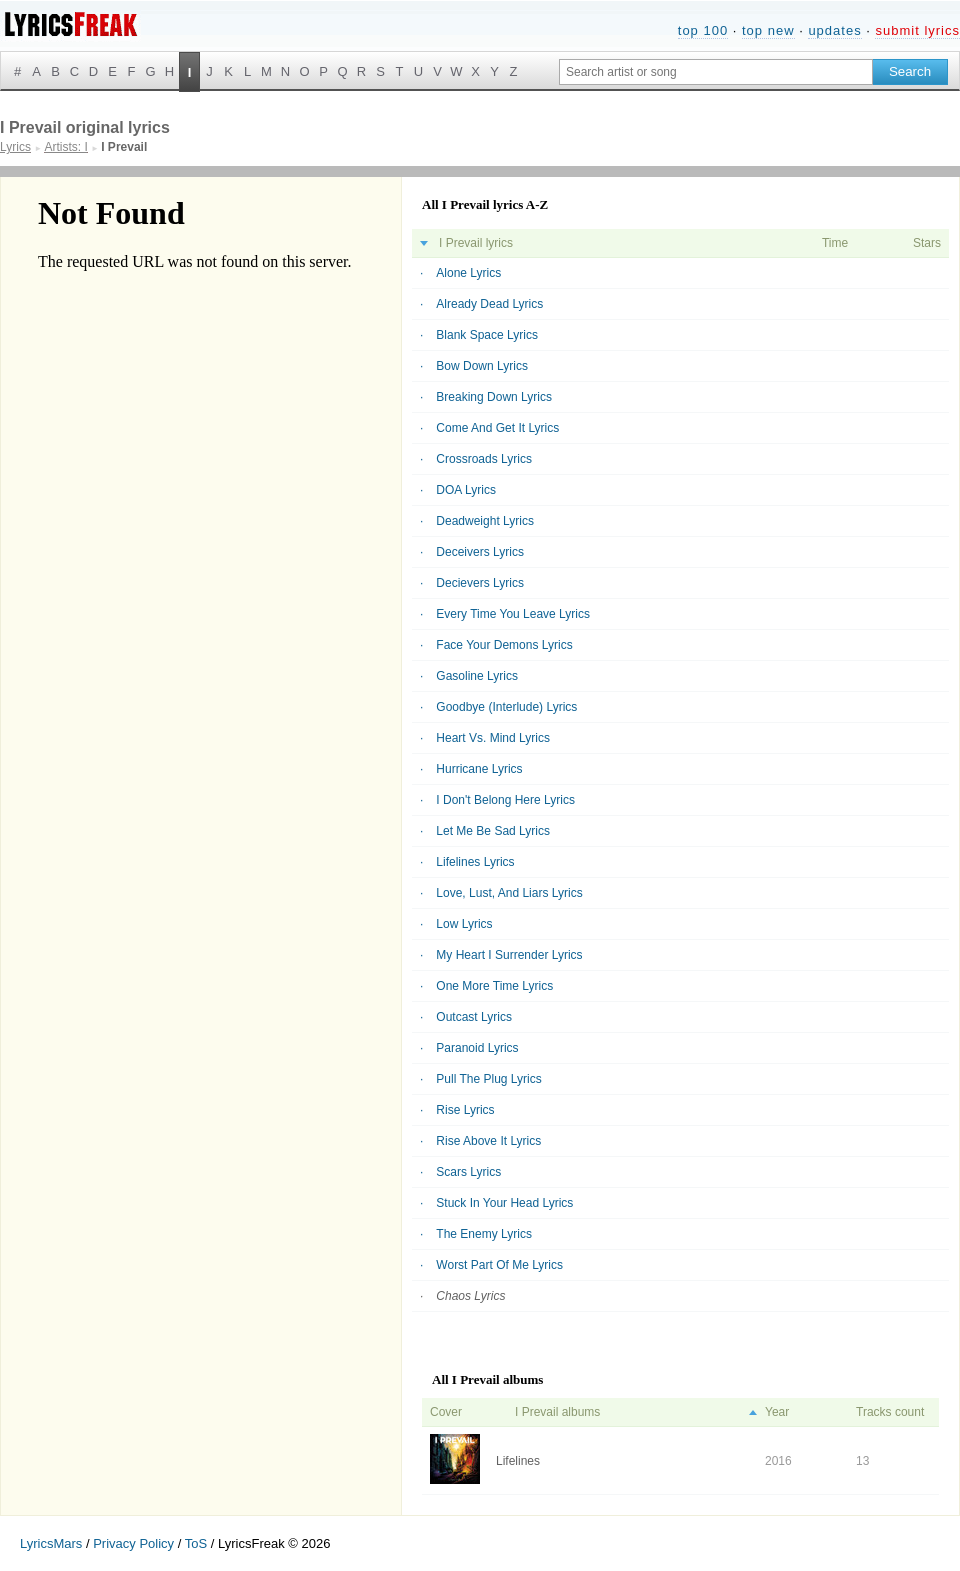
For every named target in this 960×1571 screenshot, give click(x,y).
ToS (196, 1543)
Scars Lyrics (468, 1172)
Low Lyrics (464, 924)
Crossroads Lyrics (484, 459)
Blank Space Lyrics (487, 335)
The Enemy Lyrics (484, 1234)
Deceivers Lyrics (480, 552)
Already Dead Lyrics (489, 304)
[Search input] (716, 72)
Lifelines (518, 1461)
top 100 (703, 30)
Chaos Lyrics (470, 1296)
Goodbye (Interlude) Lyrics (506, 707)
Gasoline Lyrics (477, 676)
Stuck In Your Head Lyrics (504, 1203)
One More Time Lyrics (494, 986)
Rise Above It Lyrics (488, 1141)
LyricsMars (51, 1543)
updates (834, 30)
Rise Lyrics (465, 1110)
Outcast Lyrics (474, 1017)
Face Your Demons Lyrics (504, 645)
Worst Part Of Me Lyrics (499, 1265)
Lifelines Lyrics (475, 862)
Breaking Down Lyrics (494, 397)
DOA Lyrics (466, 490)
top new (768, 30)
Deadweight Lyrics (485, 521)
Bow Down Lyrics (482, 366)
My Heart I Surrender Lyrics (509, 955)
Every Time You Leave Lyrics (513, 614)
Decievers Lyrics (480, 583)
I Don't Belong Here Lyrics (505, 800)
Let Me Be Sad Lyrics (493, 831)
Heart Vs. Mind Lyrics (493, 738)
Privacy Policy (133, 1543)
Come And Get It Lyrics (497, 428)
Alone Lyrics (468, 273)
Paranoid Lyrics (477, 1048)
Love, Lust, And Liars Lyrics (509, 893)
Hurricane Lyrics (479, 769)
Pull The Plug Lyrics (488, 1079)
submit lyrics (917, 30)
